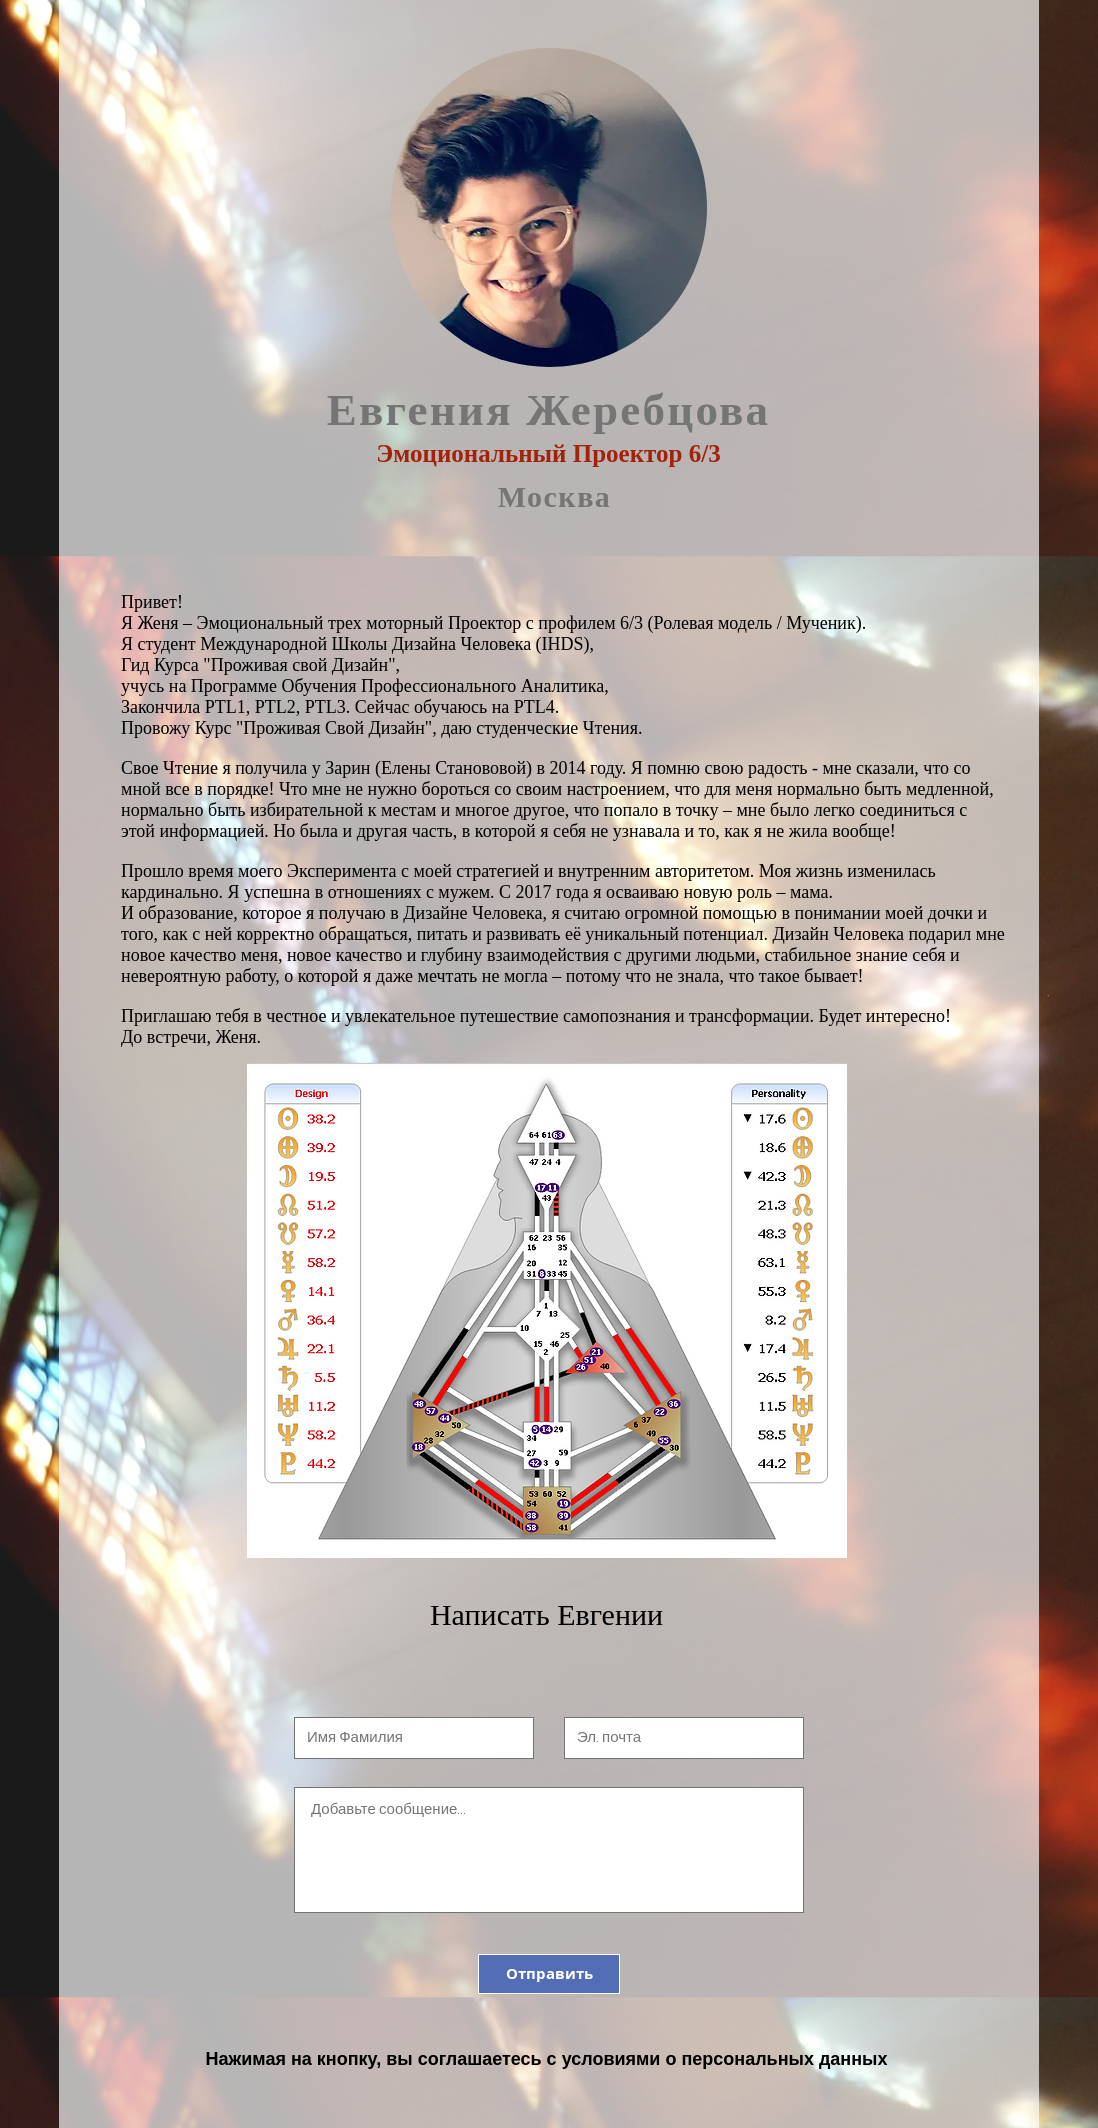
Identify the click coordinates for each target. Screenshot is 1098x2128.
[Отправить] (549, 1974)
